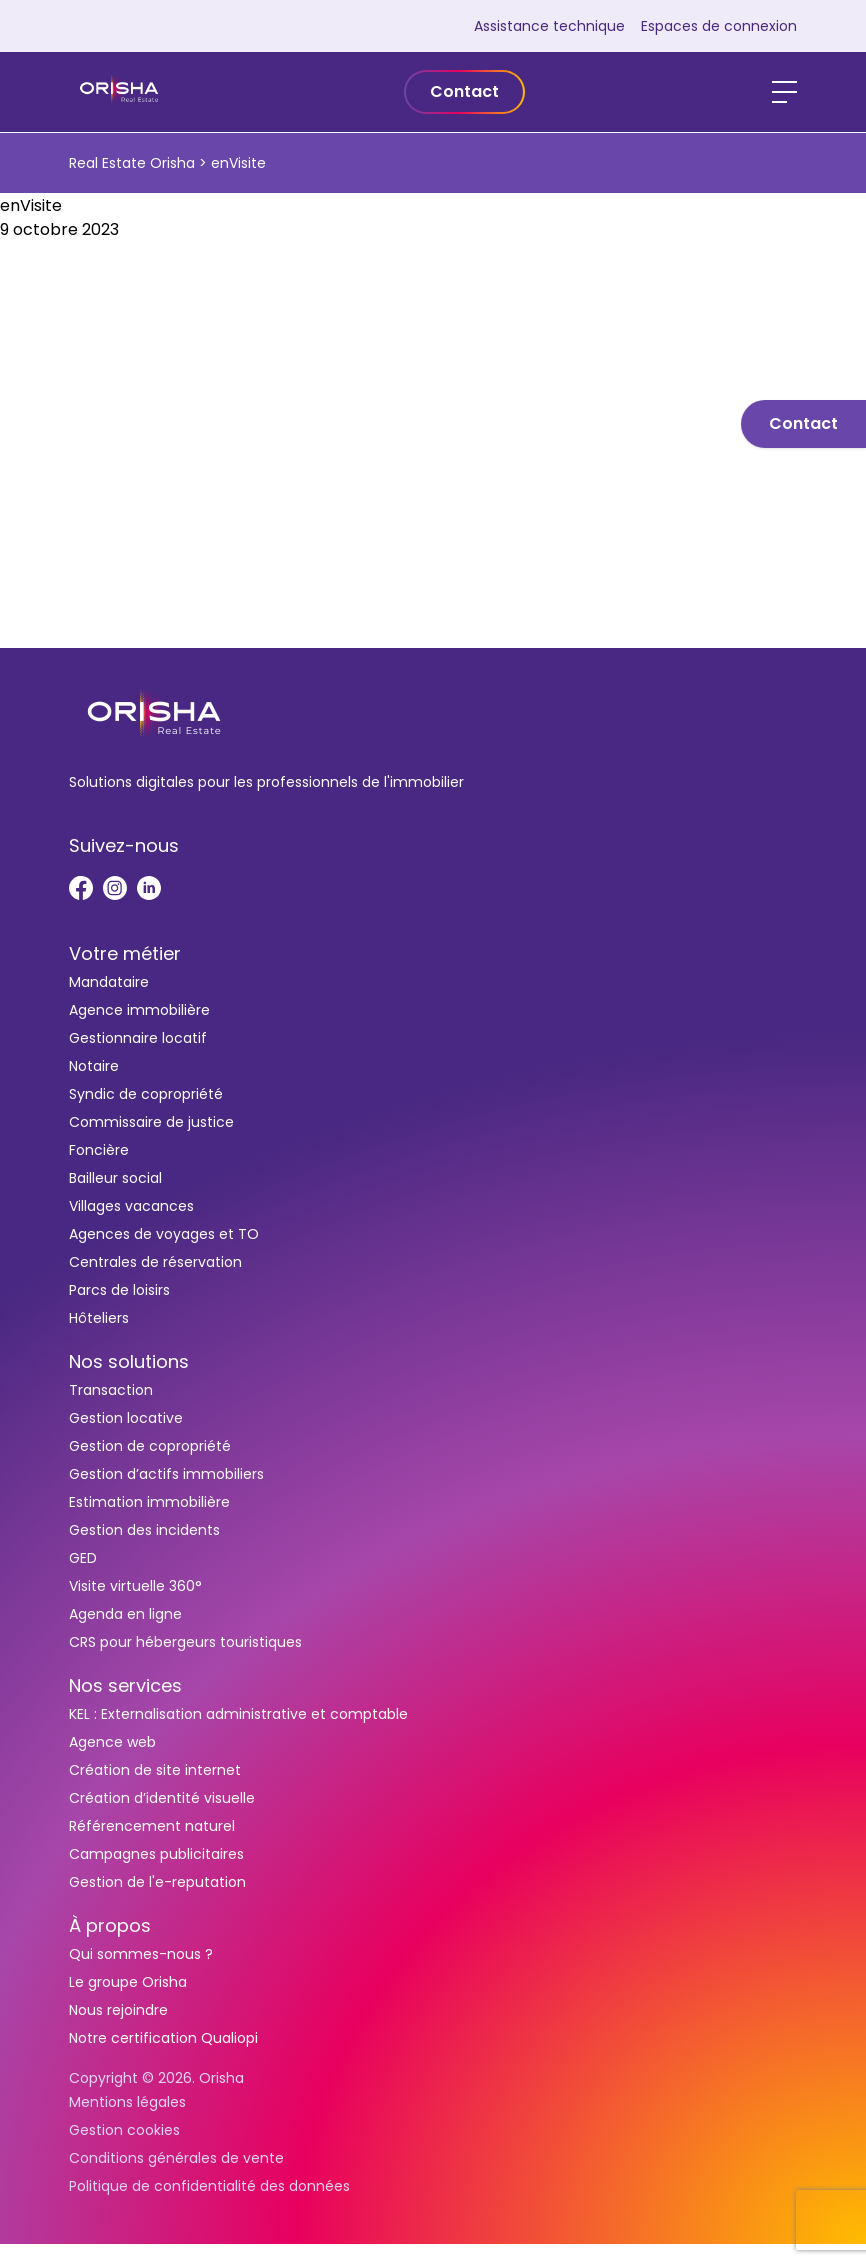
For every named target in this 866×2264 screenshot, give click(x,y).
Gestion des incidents (144, 1530)
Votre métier (125, 953)
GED (83, 1558)
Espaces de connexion (719, 26)
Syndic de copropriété (146, 1094)
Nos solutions (129, 1361)
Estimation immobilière (149, 1502)
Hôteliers (99, 1318)
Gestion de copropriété (150, 1446)
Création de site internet (155, 1770)
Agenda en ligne (125, 1614)
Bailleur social (115, 1178)
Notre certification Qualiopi (163, 2038)
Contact (464, 91)
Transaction (111, 1390)
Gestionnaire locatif (138, 1038)
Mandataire (109, 982)
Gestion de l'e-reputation (157, 1882)
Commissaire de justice (151, 1122)
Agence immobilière (139, 1010)
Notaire (94, 1066)
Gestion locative (126, 1418)
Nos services (125, 1685)
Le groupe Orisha (128, 1982)
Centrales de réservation (155, 1262)
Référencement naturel (152, 1826)
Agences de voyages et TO (164, 1234)
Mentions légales (127, 2102)
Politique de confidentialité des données (209, 2186)
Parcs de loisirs (119, 1290)
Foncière (99, 1150)
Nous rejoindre (118, 2010)
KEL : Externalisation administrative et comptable (238, 1714)
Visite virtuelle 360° (135, 1586)
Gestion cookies (124, 2130)
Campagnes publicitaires (156, 1854)
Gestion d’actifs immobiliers (166, 1474)
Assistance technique (549, 26)
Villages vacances (131, 1206)
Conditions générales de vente (176, 2158)
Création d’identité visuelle (162, 1798)
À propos (110, 1925)
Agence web (112, 1742)
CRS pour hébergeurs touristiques (185, 1642)
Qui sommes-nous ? (141, 1954)
